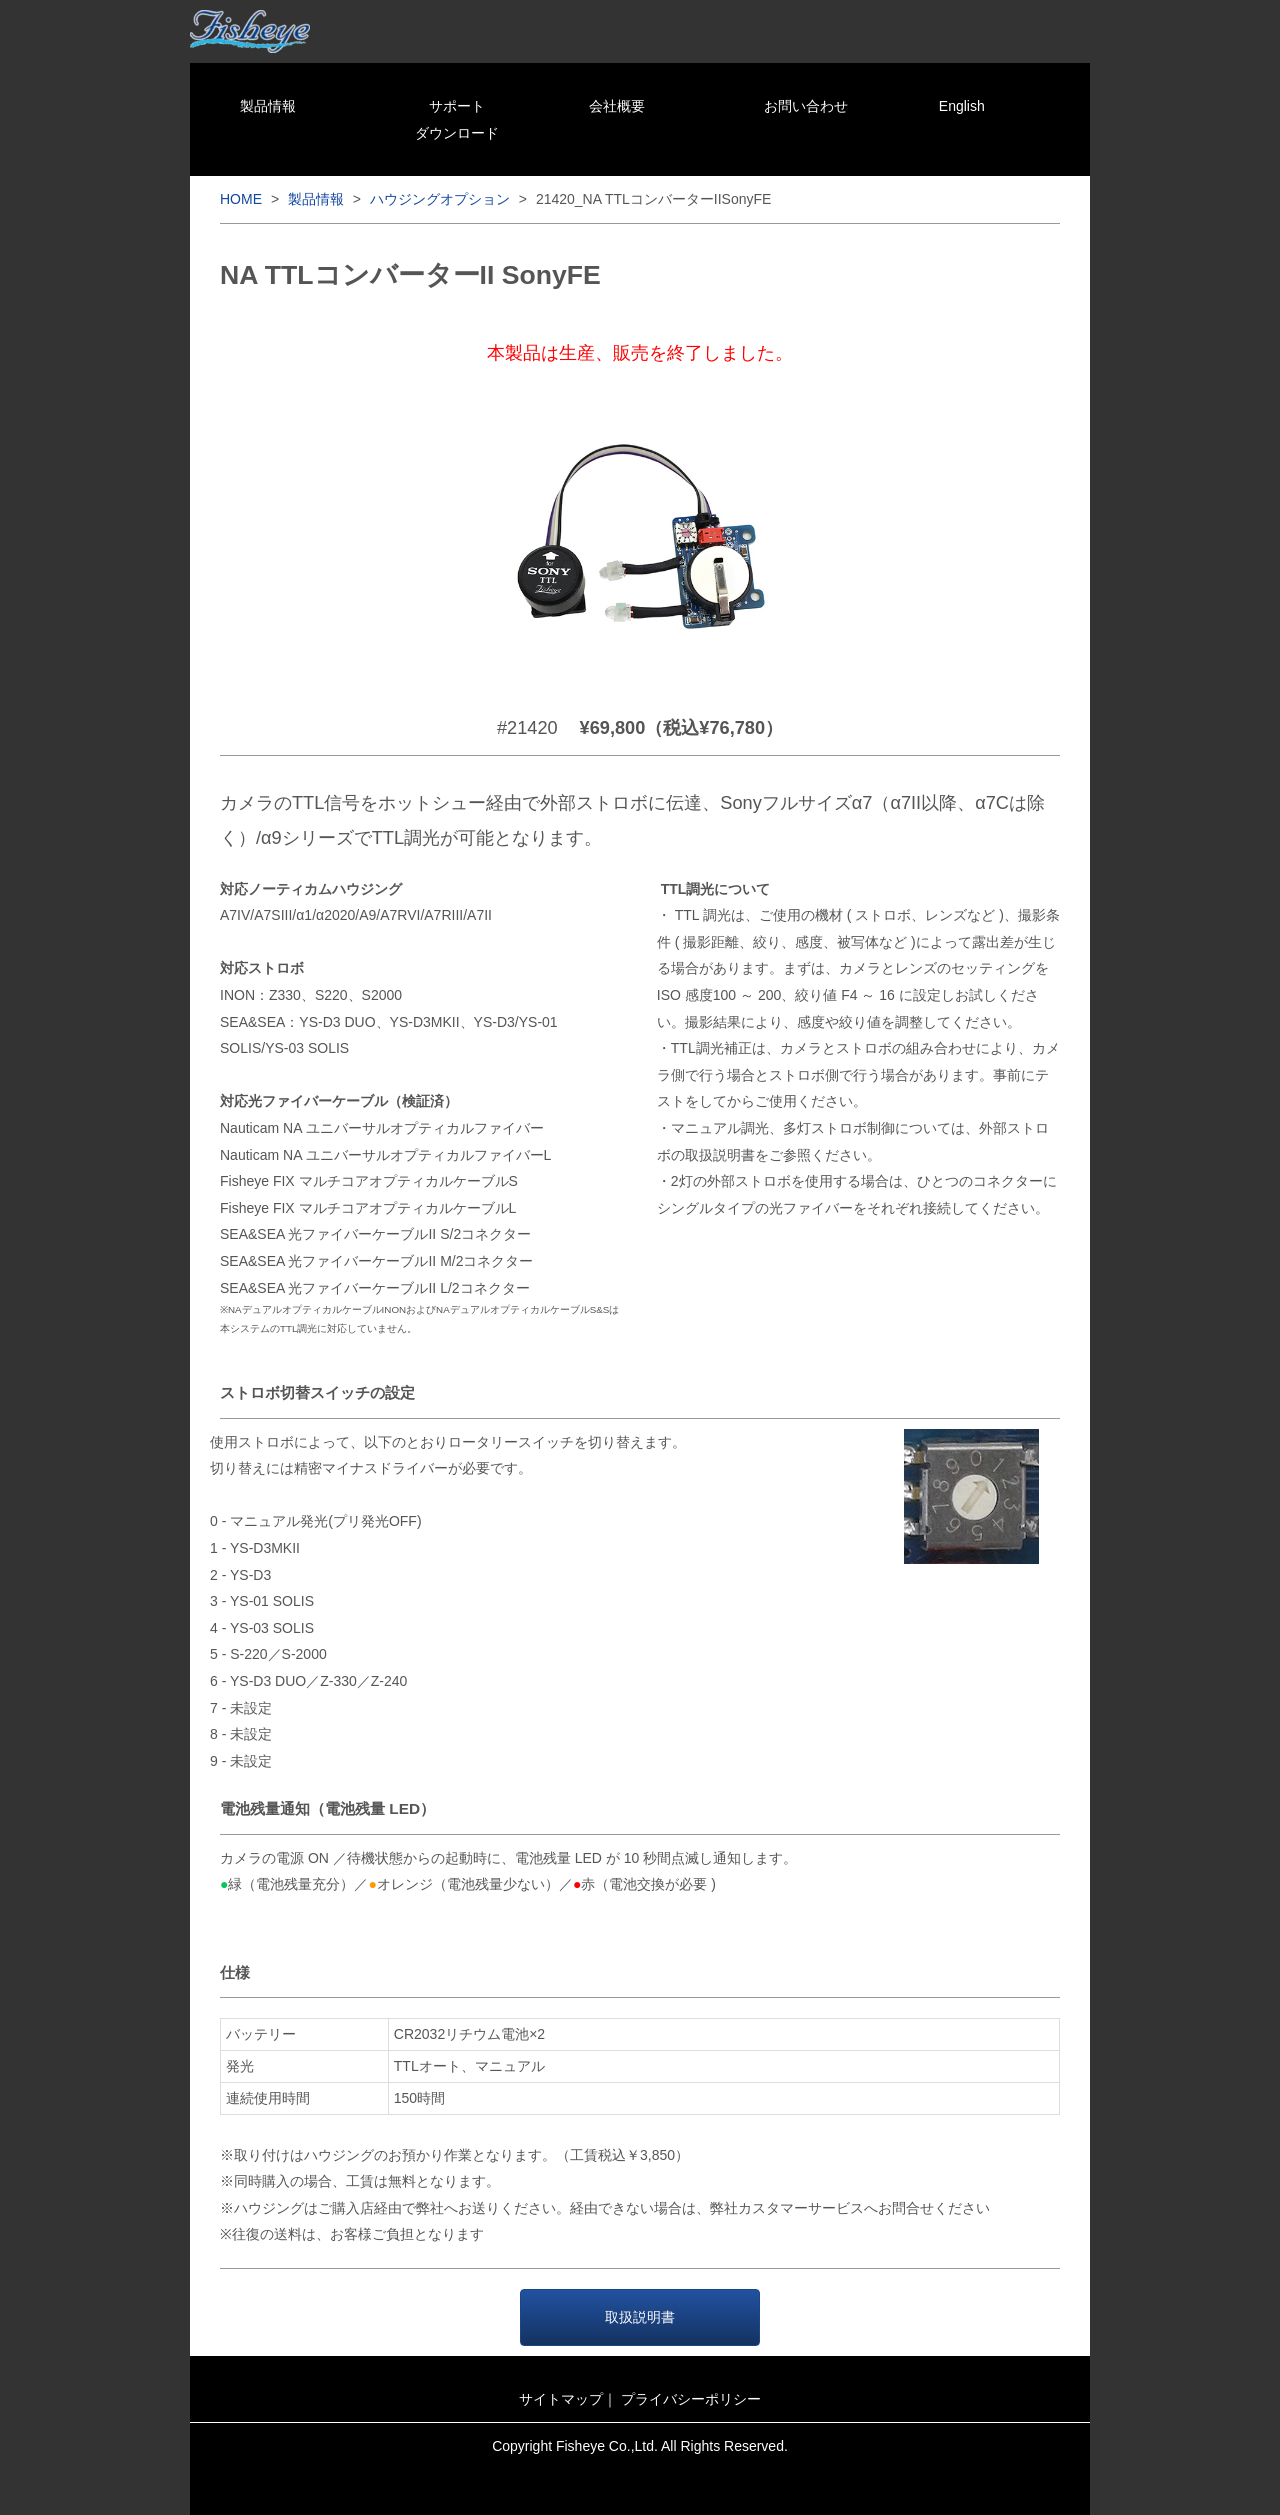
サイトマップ (561, 2399)
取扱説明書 (640, 2317)
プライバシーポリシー (691, 2399)
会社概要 (617, 106)
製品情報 (268, 106)
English (962, 106)
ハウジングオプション (440, 199)
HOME (241, 199)
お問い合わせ (806, 106)
